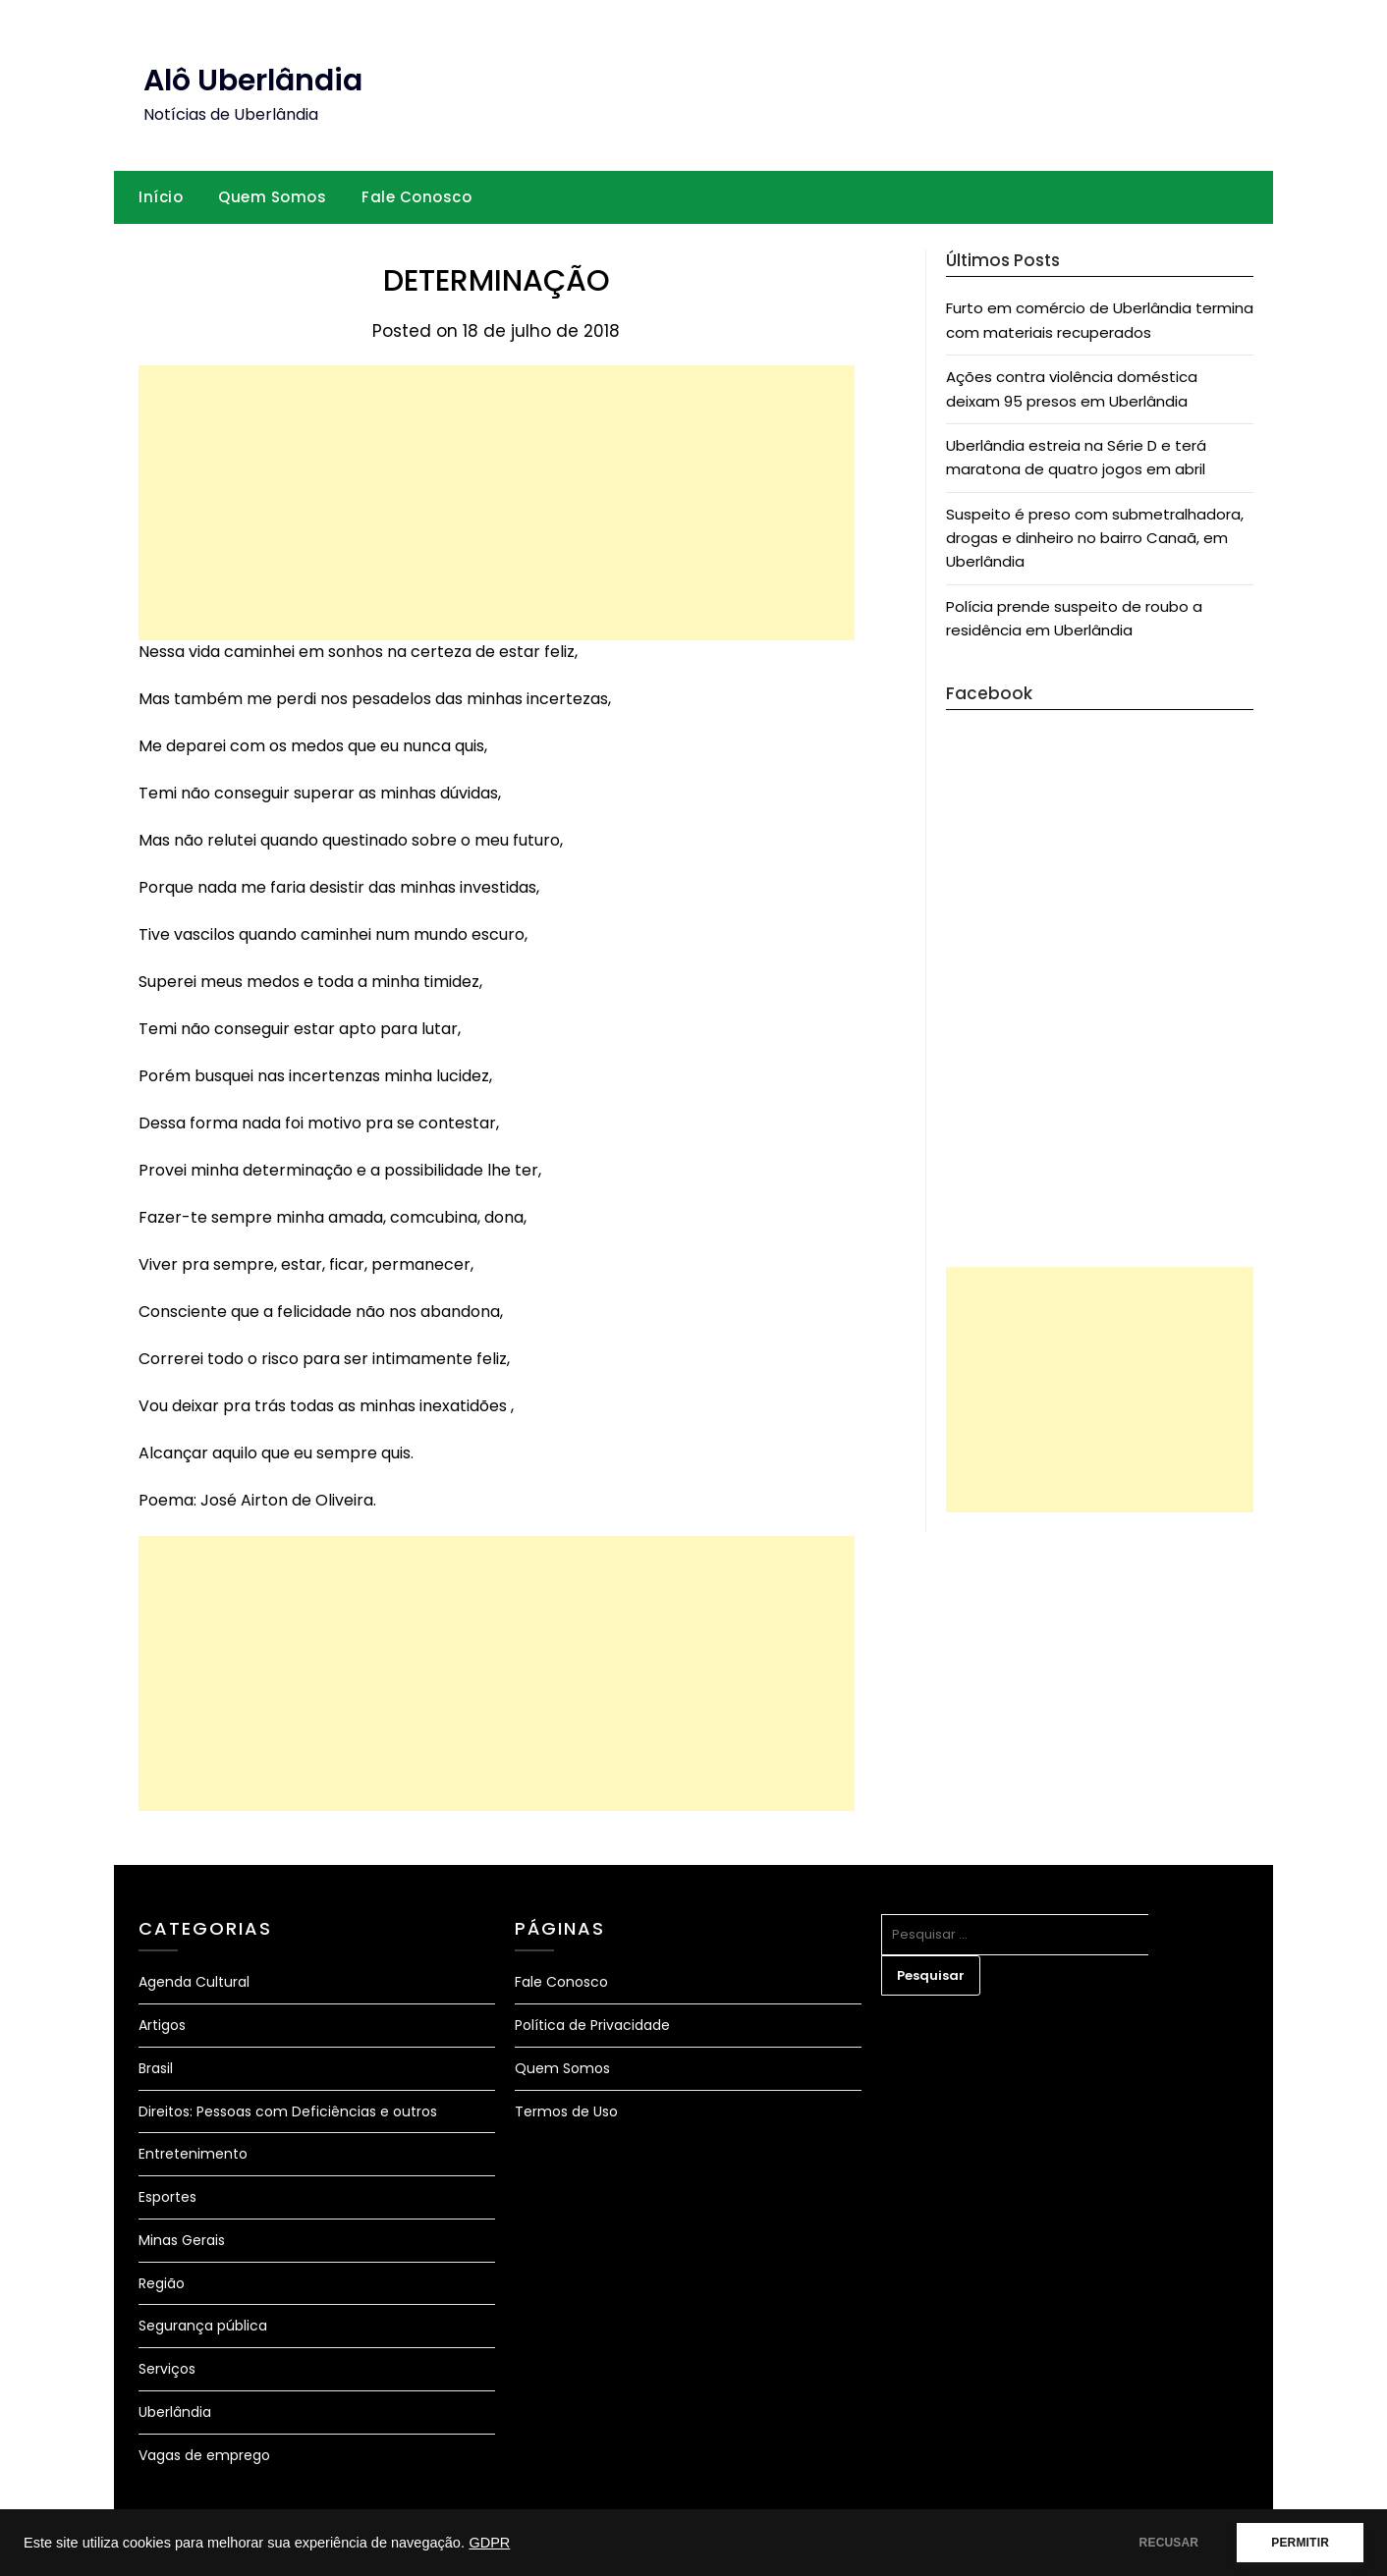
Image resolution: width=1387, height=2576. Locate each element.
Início (161, 197)
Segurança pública (203, 2325)
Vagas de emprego (204, 2455)
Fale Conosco (416, 197)
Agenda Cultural (194, 1982)
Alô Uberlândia (252, 80)
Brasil (156, 2068)
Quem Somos (272, 197)
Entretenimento (193, 2154)
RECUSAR (1169, 2542)
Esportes (167, 2197)
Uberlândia (175, 2412)
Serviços (167, 2369)
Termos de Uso (566, 2111)
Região (162, 2283)
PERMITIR (1300, 2542)
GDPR (489, 2542)
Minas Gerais (182, 2240)
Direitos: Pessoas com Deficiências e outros (288, 2111)
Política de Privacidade (592, 2025)
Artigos (162, 2025)
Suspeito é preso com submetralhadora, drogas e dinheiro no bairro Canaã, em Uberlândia (1095, 538)
